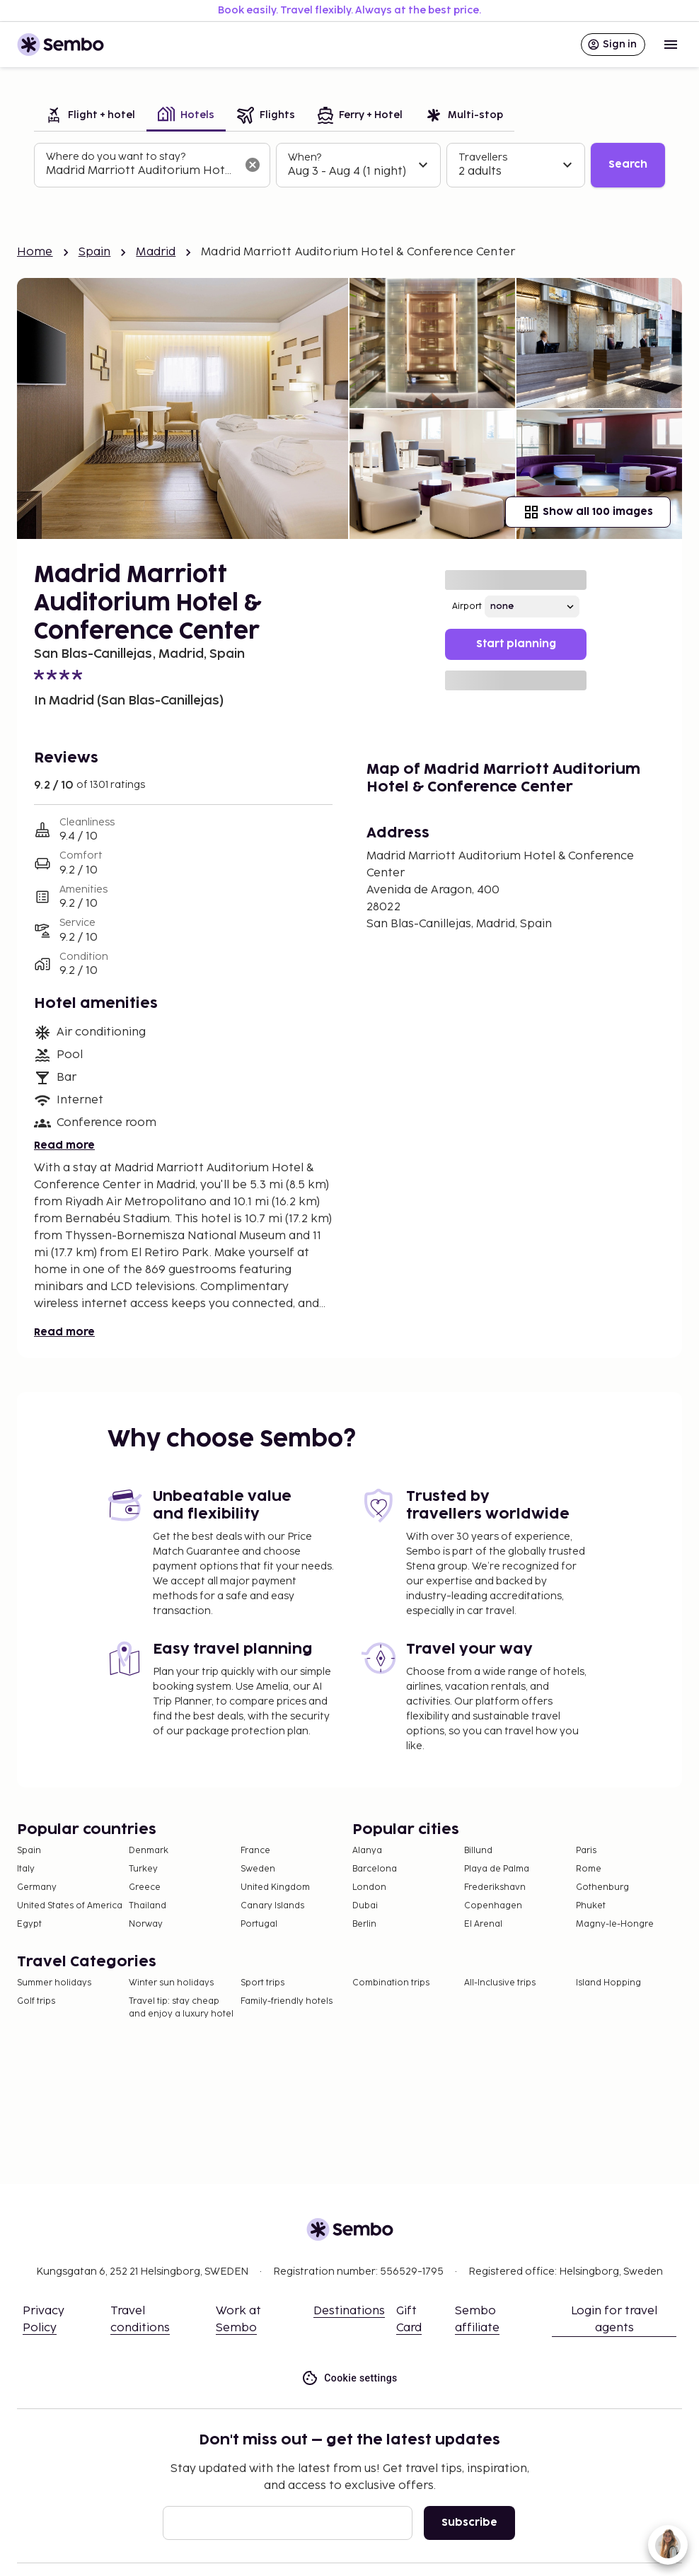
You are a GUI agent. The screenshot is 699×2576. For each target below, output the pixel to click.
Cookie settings (349, 2378)
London (369, 1887)
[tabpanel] (349, 165)
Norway (146, 1924)
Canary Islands (272, 1906)
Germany (37, 1887)
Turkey (143, 1869)
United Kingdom (275, 1887)
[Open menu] (670, 44)
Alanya (367, 1850)
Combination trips (390, 1983)
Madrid (155, 252)
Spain (95, 252)
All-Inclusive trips (500, 1983)
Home (35, 252)
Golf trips (36, 2001)
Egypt (29, 1924)
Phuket (591, 1906)
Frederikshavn (495, 1887)
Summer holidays (54, 1983)
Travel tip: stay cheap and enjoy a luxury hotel (181, 2007)
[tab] (90, 116)
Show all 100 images (588, 512)
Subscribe (469, 2522)
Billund (478, 1850)
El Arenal (483, 1924)
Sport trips (262, 1983)
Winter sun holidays (171, 1983)
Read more (64, 1145)
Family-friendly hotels (287, 2001)
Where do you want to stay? (115, 157)
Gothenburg (602, 1887)
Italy (26, 1869)
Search (627, 164)
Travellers (482, 157)
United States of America (69, 1906)
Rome (588, 1869)
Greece (145, 1887)
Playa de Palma (496, 1869)
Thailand (147, 1906)
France (255, 1850)
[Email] (287, 2523)
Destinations (349, 2311)
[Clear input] (252, 164)
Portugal (259, 1924)
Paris (586, 1850)
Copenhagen (493, 1906)
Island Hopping (608, 1983)
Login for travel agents (614, 2319)
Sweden (258, 1869)
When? (304, 157)
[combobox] (141, 171)
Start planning (516, 644)
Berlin (364, 1924)
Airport (467, 606)
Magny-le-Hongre (615, 1924)
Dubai (365, 1906)
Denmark (148, 1850)
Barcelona (374, 1869)
